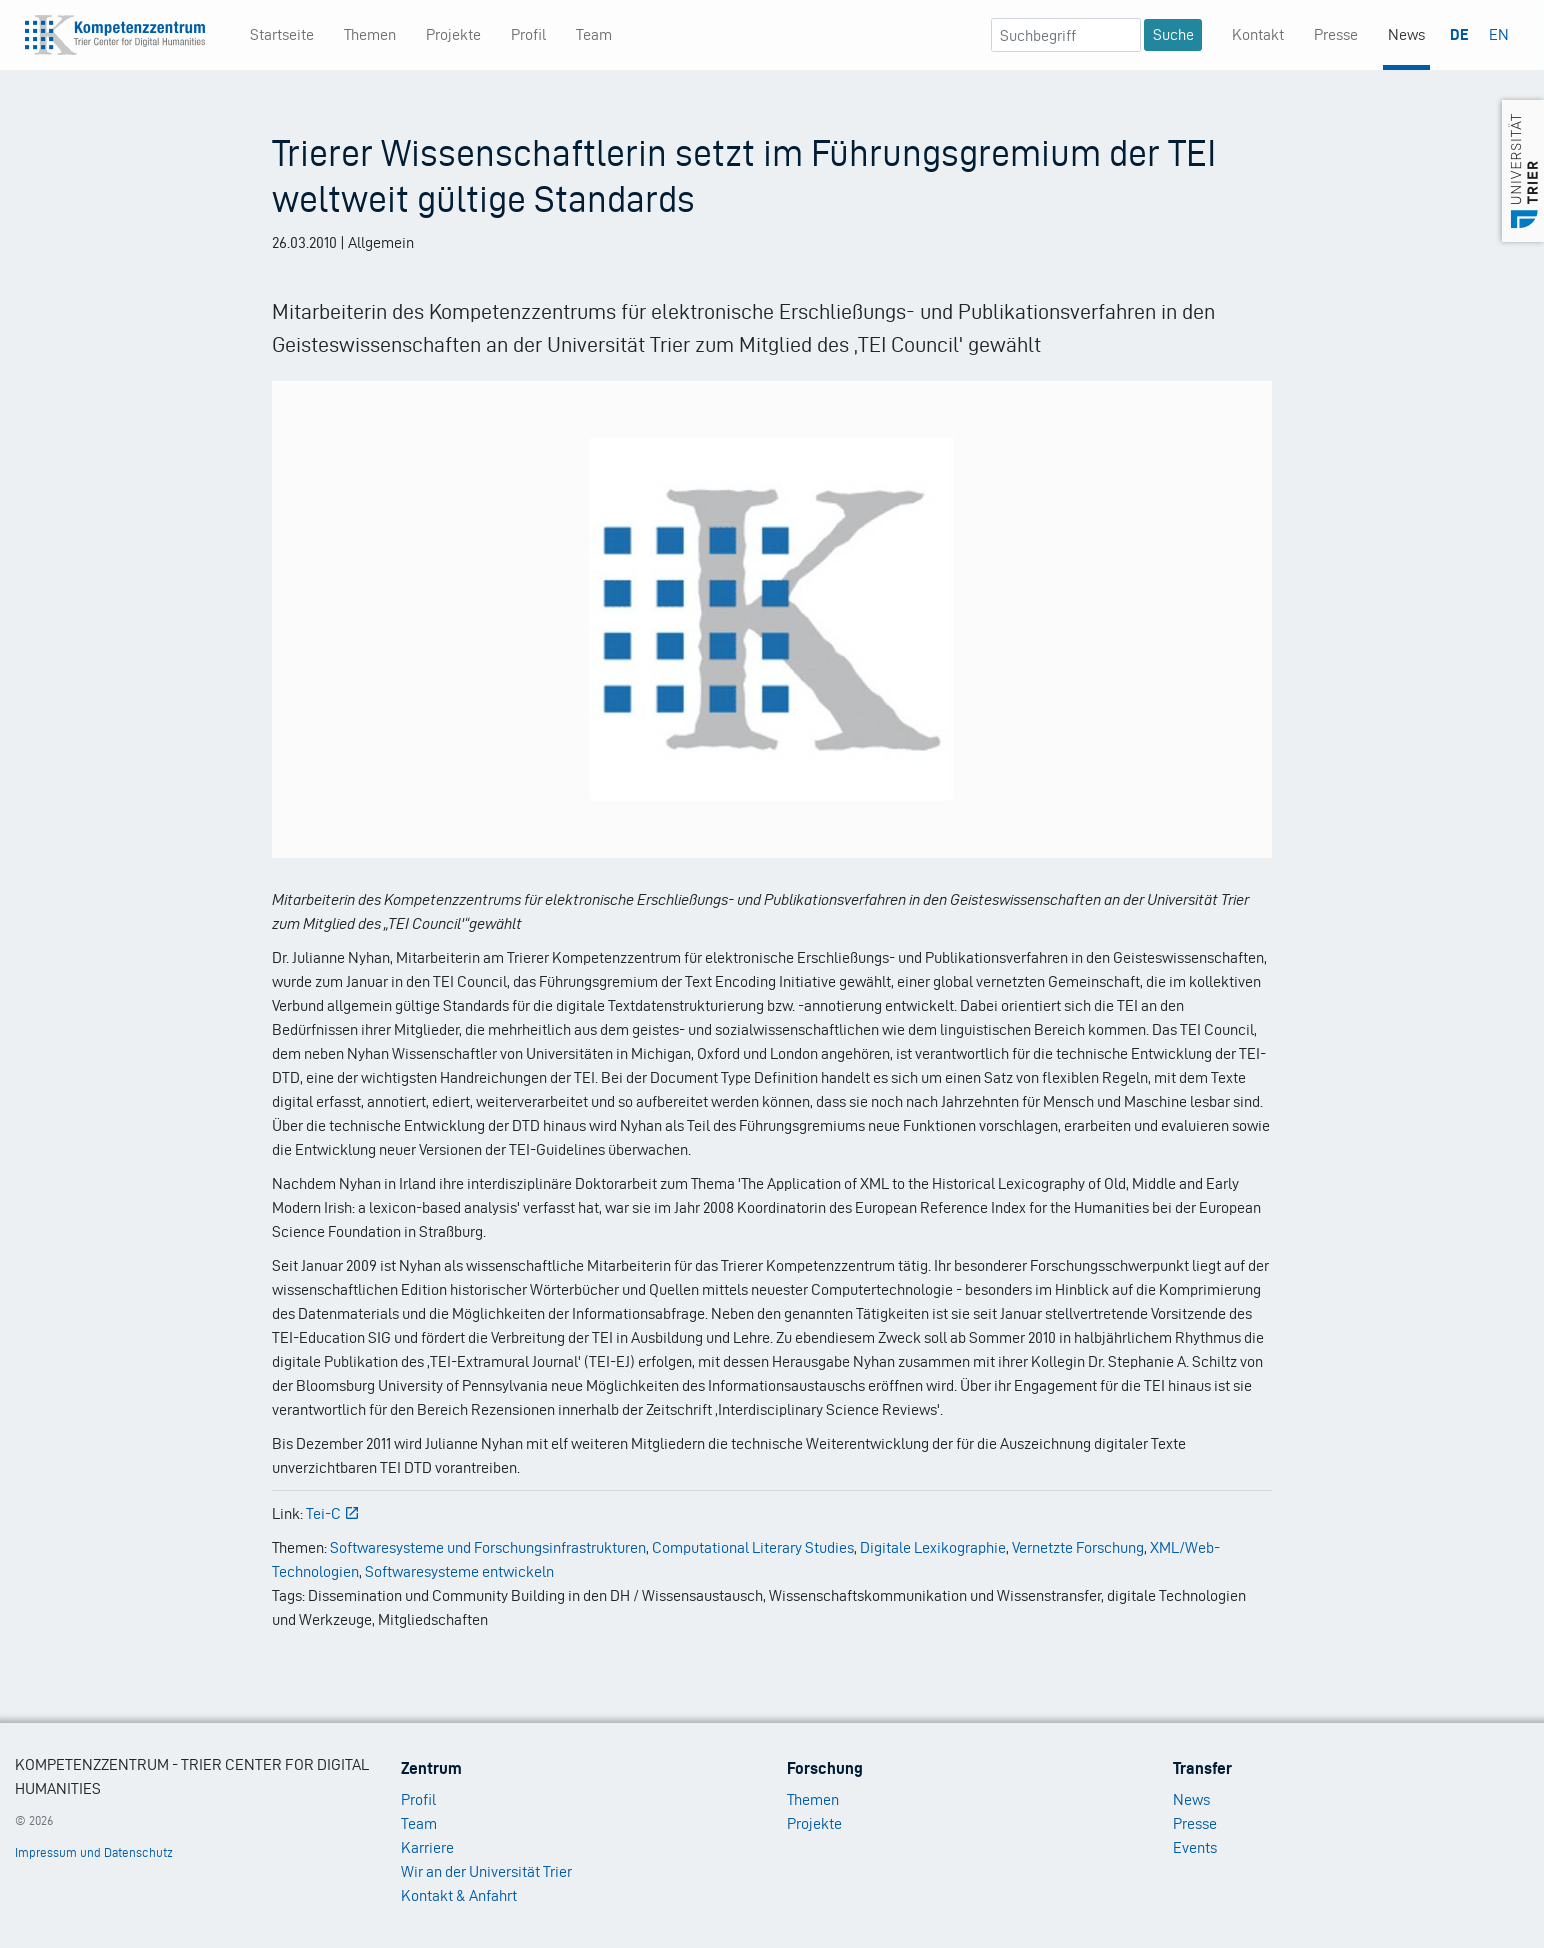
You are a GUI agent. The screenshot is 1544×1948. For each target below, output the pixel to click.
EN (1499, 34)
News (1406, 34)
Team (594, 34)
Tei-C (333, 1513)
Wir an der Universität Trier (486, 1871)
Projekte (453, 34)
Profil (528, 34)
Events (1195, 1847)
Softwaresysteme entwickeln (459, 1571)
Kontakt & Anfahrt (459, 1895)
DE (1459, 34)
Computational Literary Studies (753, 1547)
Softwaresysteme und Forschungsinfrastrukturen (488, 1547)
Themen (370, 34)
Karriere (427, 1847)
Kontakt (1258, 34)
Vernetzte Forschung (1078, 1547)
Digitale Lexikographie (933, 1547)
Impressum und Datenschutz (94, 1852)
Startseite (282, 34)
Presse (1336, 34)
